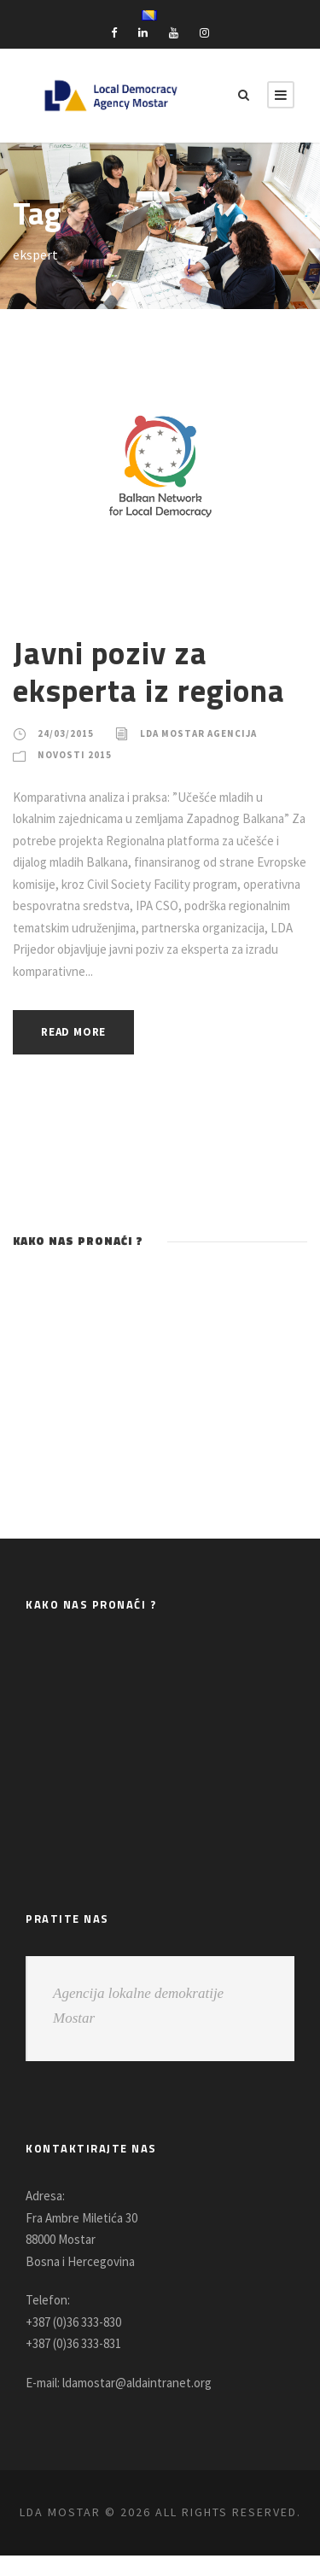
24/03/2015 (65, 733)
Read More (78, 1031)
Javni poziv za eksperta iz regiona (150, 671)
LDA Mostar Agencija (203, 733)
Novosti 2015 (75, 755)
